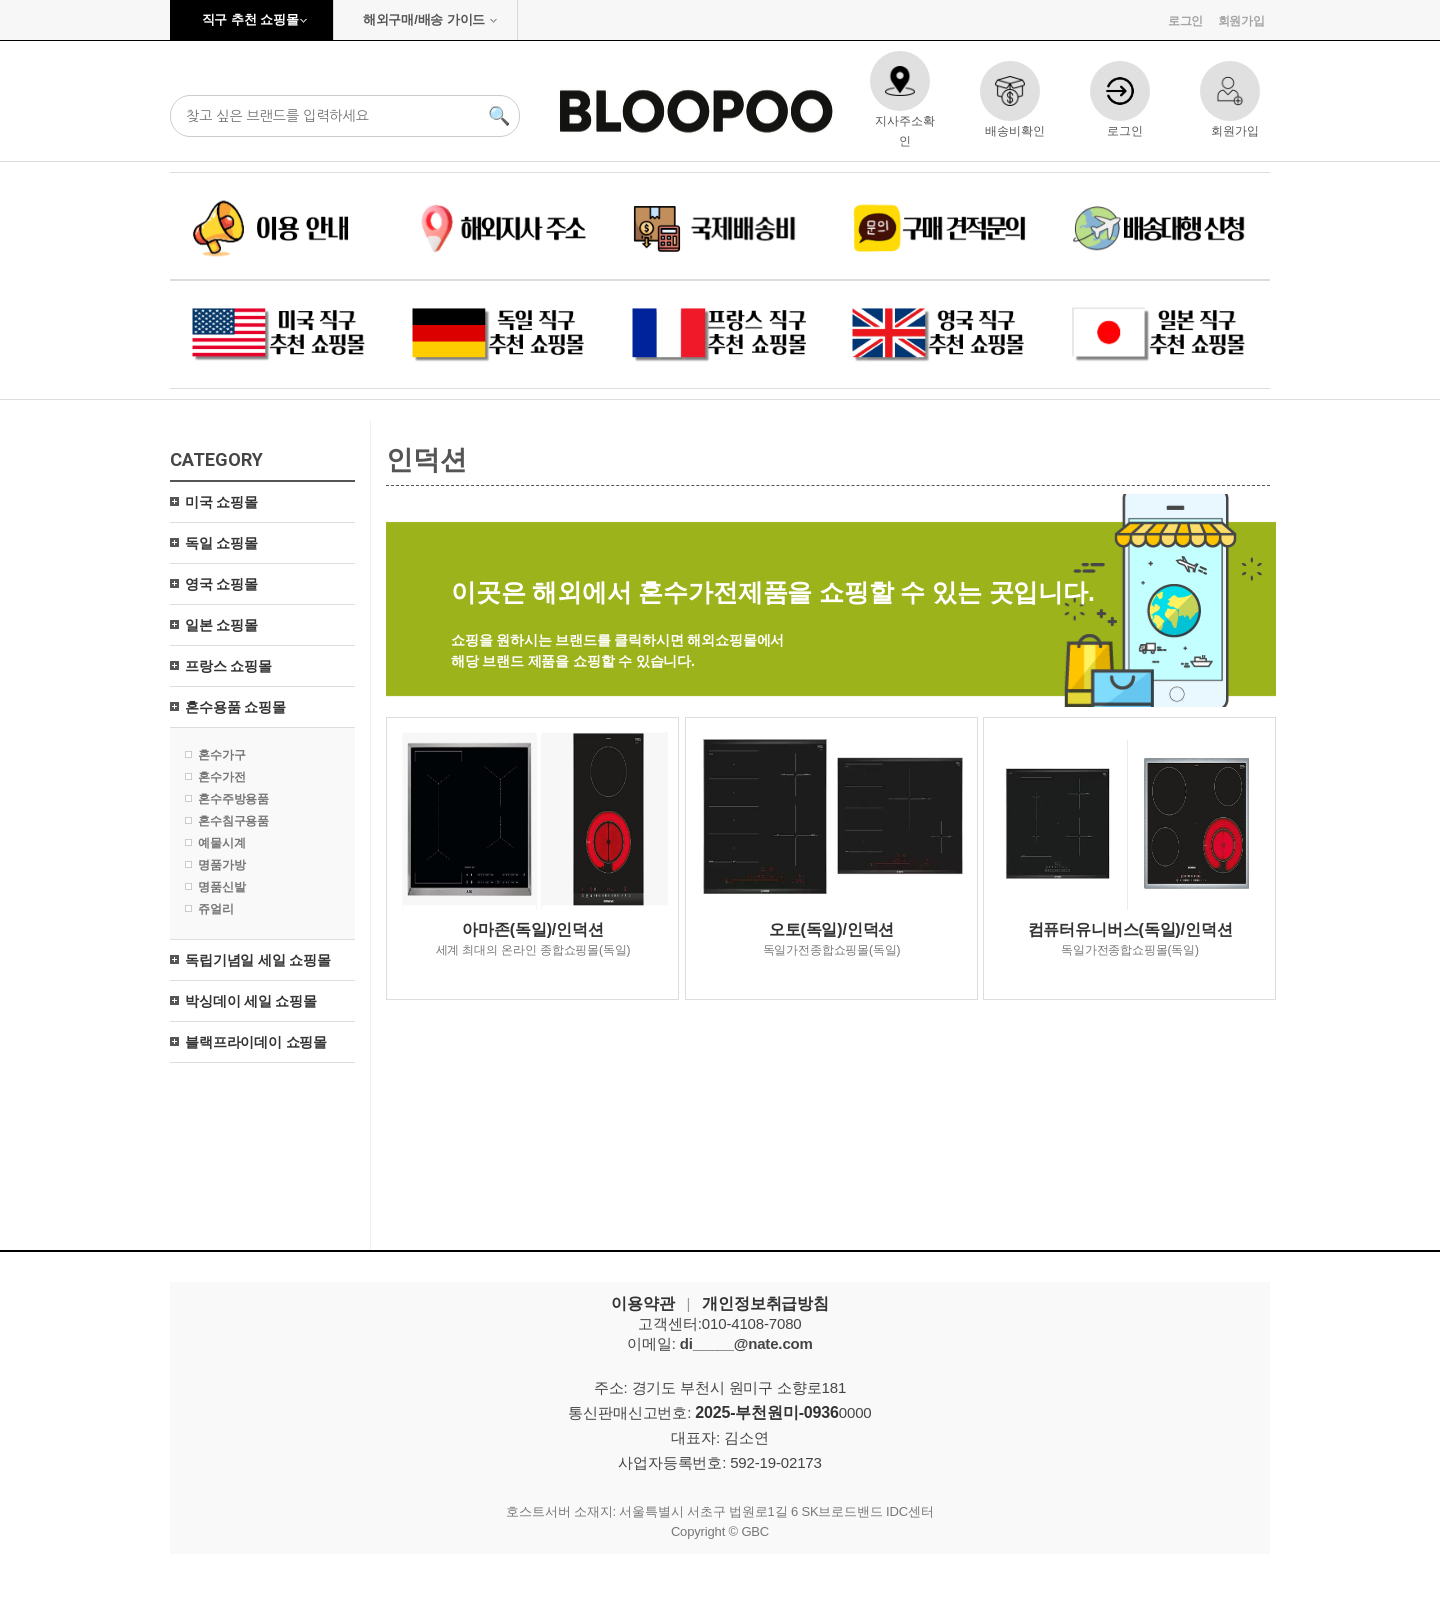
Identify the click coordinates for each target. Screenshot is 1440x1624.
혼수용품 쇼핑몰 (235, 707)
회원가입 (1241, 21)
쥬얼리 (216, 909)
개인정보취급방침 (765, 1303)
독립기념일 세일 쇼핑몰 (258, 960)
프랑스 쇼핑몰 (228, 666)
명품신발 (221, 887)
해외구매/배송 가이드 (424, 19)
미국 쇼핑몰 (221, 502)
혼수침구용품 (233, 821)
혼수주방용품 (233, 799)
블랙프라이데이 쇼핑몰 (256, 1042)
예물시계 (221, 843)
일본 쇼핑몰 (221, 625)
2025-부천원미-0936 (767, 1412)
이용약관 (642, 1303)
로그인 (1186, 21)
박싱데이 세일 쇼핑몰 (251, 1001)
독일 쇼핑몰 (221, 543)
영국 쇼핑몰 (221, 584)
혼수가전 (221, 777)
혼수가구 (221, 755)
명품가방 (221, 865)
